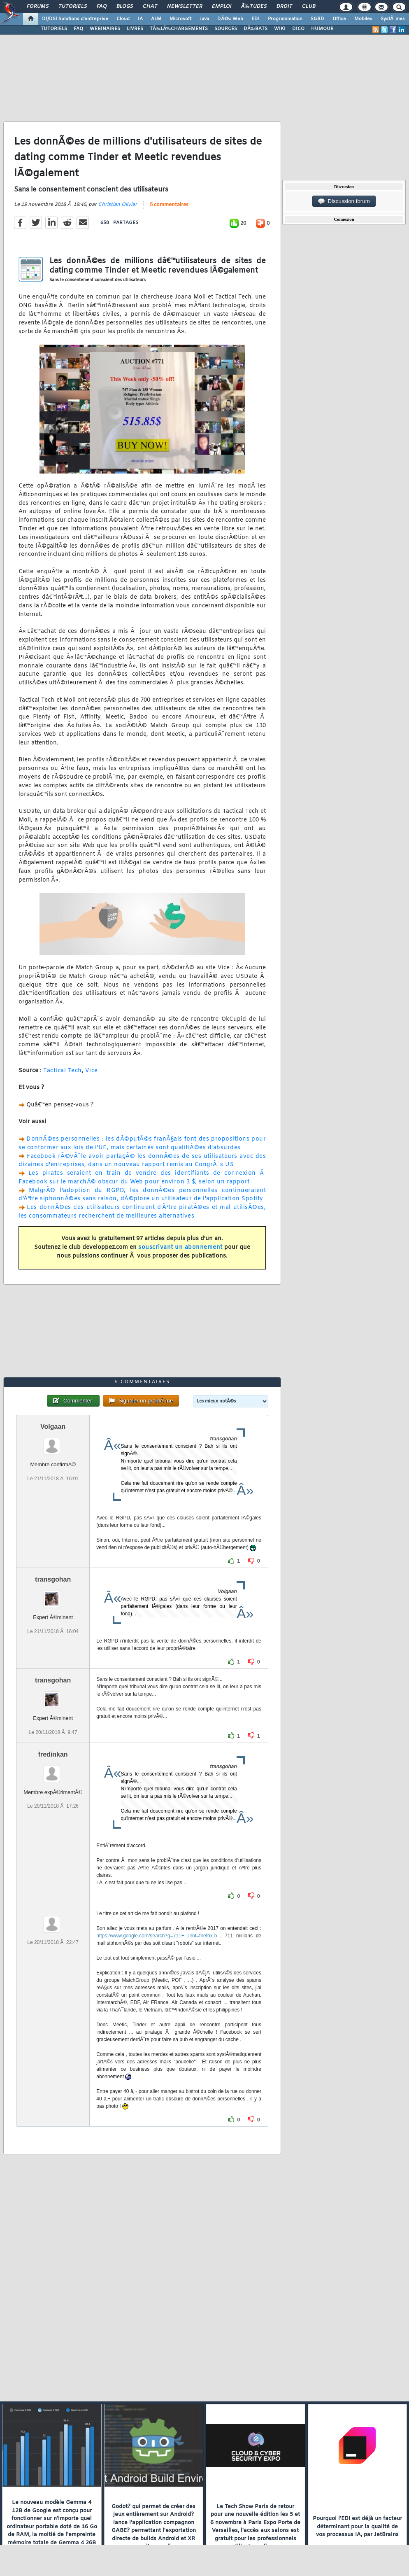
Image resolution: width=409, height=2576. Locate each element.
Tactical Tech (62, 1071)
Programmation (285, 19)
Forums (37, 6)
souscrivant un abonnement (180, 1247)
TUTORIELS (54, 29)
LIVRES (135, 29)
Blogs (125, 6)
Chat (150, 6)
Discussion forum (344, 201)
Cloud (123, 19)
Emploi (221, 6)
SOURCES (225, 29)
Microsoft (180, 19)
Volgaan (52, 1426)
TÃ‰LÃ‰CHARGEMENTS (179, 29)
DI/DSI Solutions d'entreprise (75, 19)
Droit (284, 6)
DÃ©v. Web (230, 19)
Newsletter (184, 6)
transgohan (53, 1579)
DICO (298, 29)
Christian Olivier (117, 204)
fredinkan (53, 1754)
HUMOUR (322, 29)
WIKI (280, 29)
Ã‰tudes (253, 6)
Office (339, 19)
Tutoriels (73, 6)
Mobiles (363, 19)
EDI (255, 19)
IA (140, 19)
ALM (156, 19)
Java (204, 19)
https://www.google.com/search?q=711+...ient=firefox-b (156, 1936)
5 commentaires (169, 205)
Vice (91, 1071)
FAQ (101, 6)
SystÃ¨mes (393, 19)
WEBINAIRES (105, 29)
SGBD (317, 19)
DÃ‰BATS (255, 29)
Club (308, 6)
